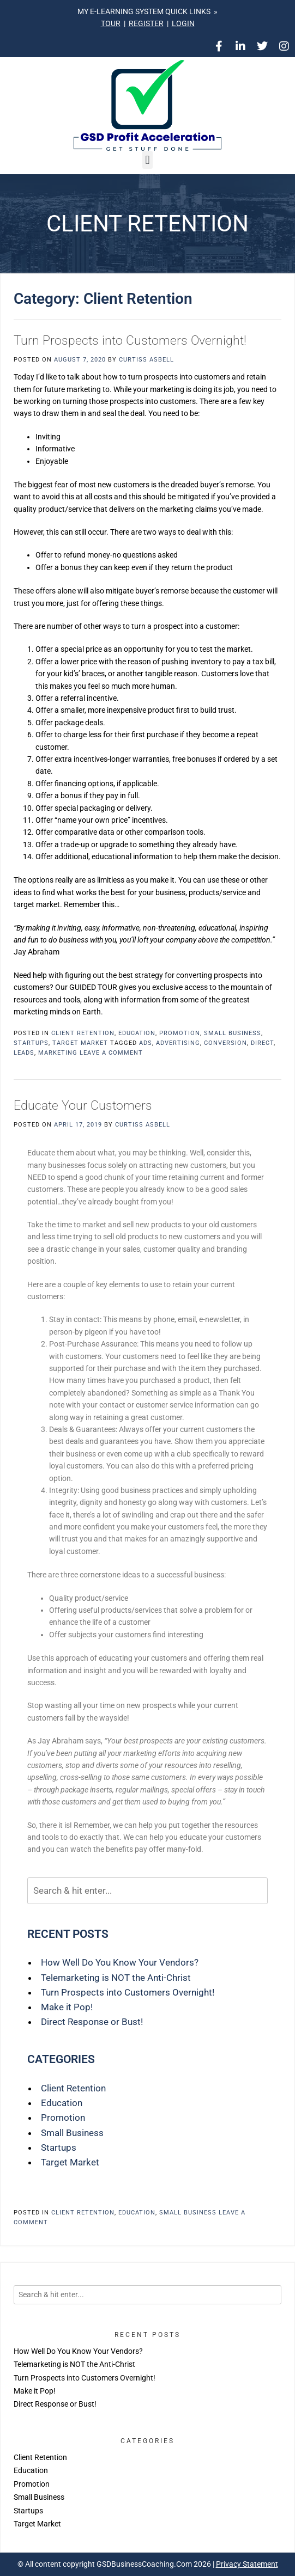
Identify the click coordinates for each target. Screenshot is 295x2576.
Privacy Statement (247, 2564)
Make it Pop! (67, 2007)
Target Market (80, 1043)
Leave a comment (111, 1052)
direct (262, 1043)
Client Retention (83, 1033)
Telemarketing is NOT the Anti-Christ (116, 1977)
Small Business (232, 1033)
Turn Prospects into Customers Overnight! (130, 340)
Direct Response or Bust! (92, 2021)
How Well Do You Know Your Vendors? (119, 1962)
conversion (225, 1043)
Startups (31, 1043)
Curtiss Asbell (146, 359)
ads (145, 1043)
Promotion (179, 1033)
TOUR (111, 23)
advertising (178, 1043)
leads (24, 1052)
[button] (147, 160)
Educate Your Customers (83, 1105)
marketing (57, 1052)
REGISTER (146, 23)
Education (136, 1033)
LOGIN (183, 23)
